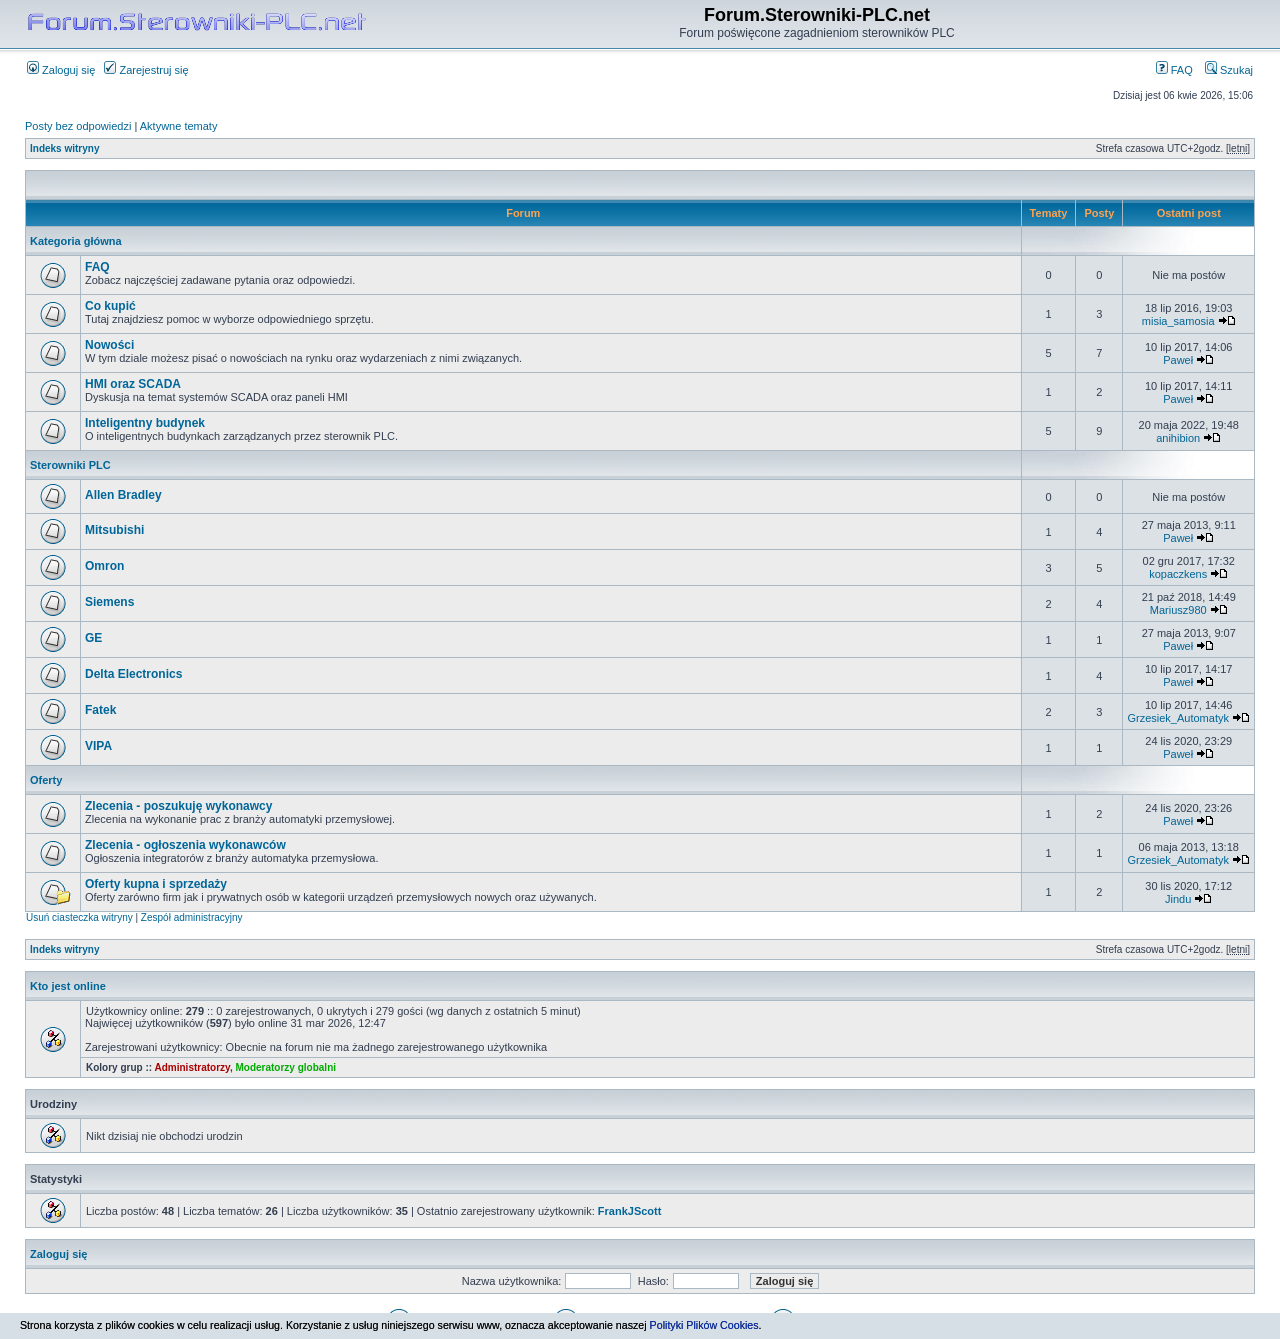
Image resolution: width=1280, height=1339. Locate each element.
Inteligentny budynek (145, 423)
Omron (104, 566)
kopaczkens (1178, 574)
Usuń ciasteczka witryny (79, 917)
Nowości (109, 345)
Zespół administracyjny (192, 917)
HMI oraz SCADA (133, 384)
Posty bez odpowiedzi (78, 126)
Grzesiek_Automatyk (1177, 718)
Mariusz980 (1178, 610)
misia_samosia (1178, 321)
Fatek (100, 710)
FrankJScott (630, 1211)
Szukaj (1229, 70)
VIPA (98, 746)
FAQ (1174, 70)
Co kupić (110, 306)
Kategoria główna (76, 241)
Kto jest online (68, 986)
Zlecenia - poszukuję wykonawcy (178, 806)
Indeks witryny (64, 148)
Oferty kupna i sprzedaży (156, 884)
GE (93, 638)
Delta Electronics (133, 674)
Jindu (1178, 899)
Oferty (46, 780)
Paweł (1178, 360)
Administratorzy (192, 1067)
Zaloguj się (61, 70)
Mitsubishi (114, 530)
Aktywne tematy (179, 126)
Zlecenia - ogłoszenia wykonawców (185, 845)
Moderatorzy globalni (285, 1067)
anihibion (1178, 438)
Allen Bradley (123, 495)
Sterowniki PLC (70, 465)
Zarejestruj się (146, 70)
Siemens (109, 602)
